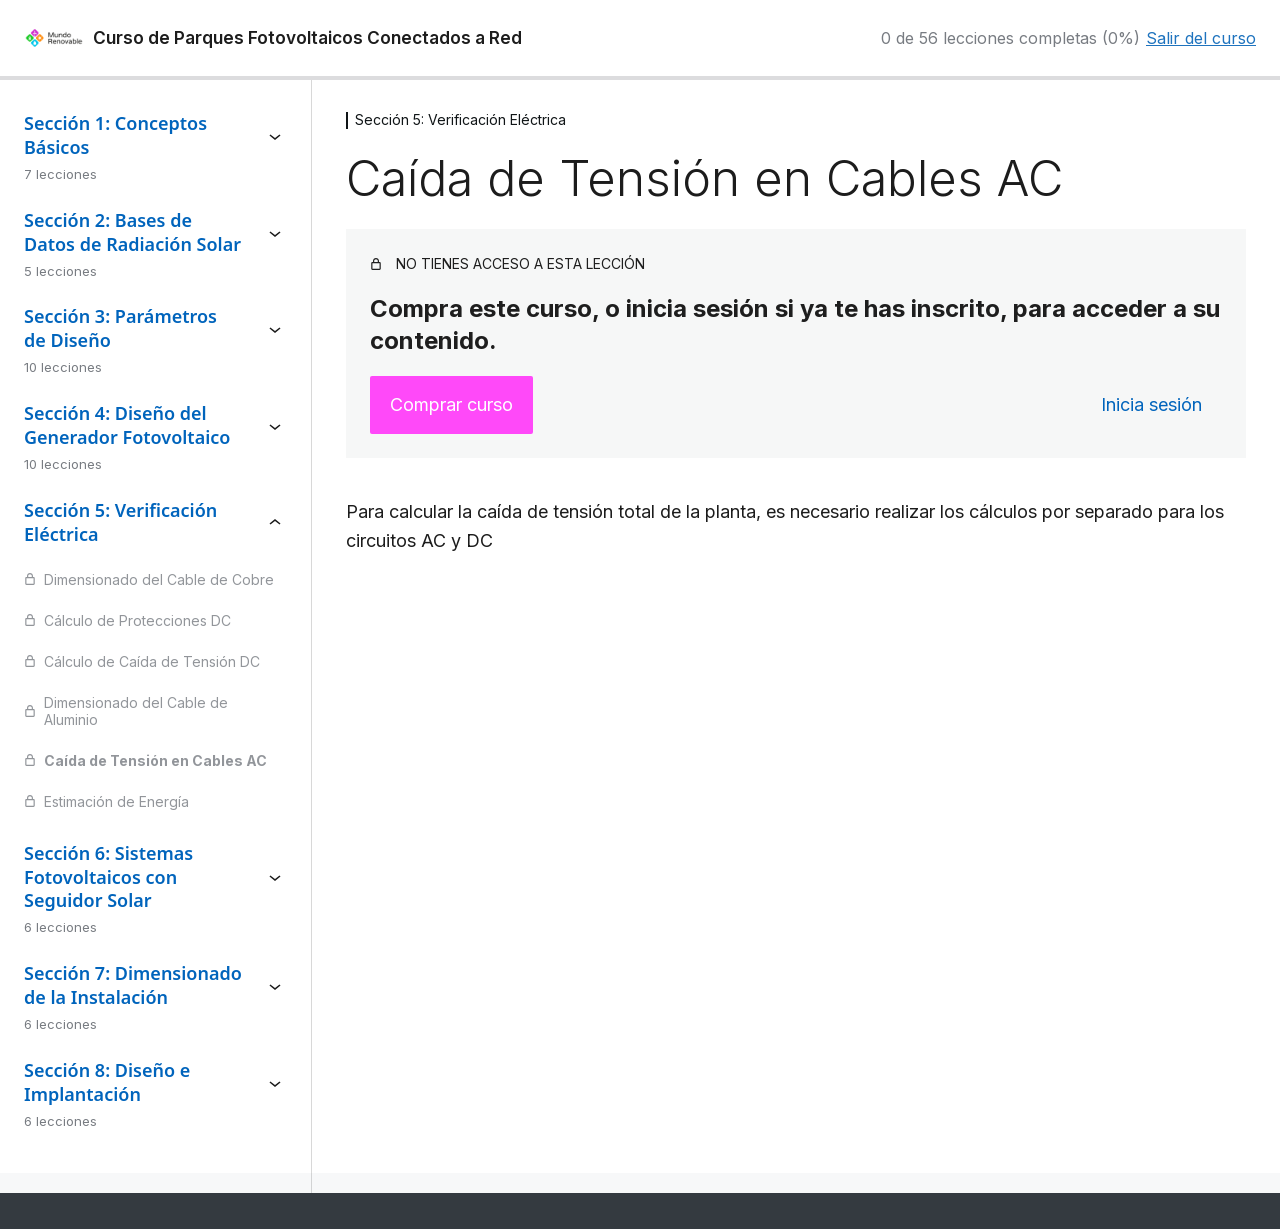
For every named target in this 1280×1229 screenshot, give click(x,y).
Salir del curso (1201, 38)
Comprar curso (451, 404)
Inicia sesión (1151, 404)
